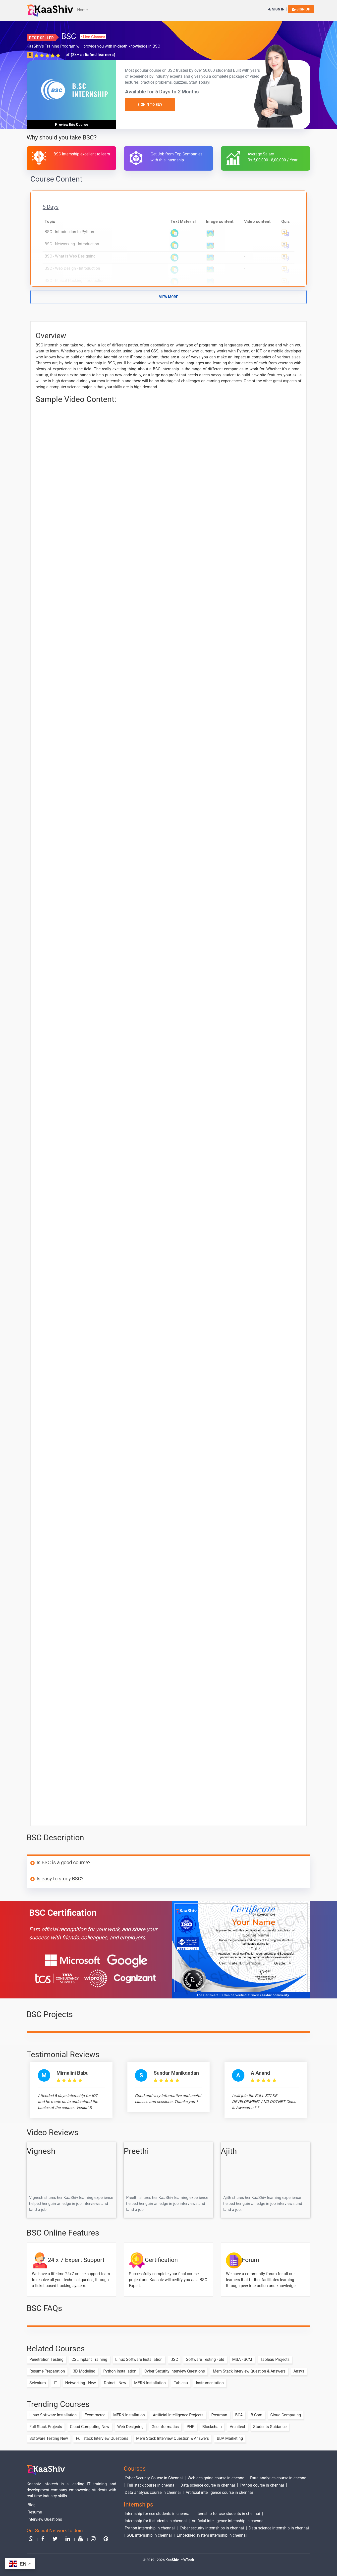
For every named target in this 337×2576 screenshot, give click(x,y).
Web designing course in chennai (216, 2477)
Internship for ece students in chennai (157, 2513)
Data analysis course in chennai (153, 2492)
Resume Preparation (47, 2371)
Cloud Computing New (89, 2426)
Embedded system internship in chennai (212, 2535)
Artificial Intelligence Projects (178, 2415)
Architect (237, 2426)
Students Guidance (269, 2426)
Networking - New (80, 2382)
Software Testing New (48, 2438)
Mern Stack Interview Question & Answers (249, 2371)
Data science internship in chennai (279, 2527)
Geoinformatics (165, 2426)
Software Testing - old (205, 2359)
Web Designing (130, 2426)
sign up (301, 9)
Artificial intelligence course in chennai (219, 2492)
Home (82, 9)
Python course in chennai (262, 2485)
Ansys (298, 2371)
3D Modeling (84, 2371)
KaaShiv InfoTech (180, 2560)
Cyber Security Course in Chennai (154, 2477)
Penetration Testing (46, 2359)
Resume (35, 2512)
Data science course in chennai (207, 2485)
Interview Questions (45, 2519)
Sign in (276, 9)
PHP (190, 2426)
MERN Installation (150, 2382)
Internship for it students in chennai (156, 2520)
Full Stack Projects (45, 2426)
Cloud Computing (285, 2415)
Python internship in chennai (150, 2527)
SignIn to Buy (149, 105)
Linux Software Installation (139, 2359)
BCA (239, 2415)
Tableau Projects (274, 2359)
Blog (32, 2505)
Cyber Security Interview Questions (174, 2371)
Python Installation (119, 2371)
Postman (219, 2415)
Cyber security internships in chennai (212, 2527)
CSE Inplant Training (89, 2359)
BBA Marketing (230, 2438)
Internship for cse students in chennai (227, 2513)
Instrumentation (210, 2382)
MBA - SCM (242, 2359)
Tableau (181, 2382)
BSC (174, 2359)
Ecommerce (95, 2415)
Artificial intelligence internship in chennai (228, 2520)
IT (55, 2382)
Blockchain (212, 2426)
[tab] (168, 1864)
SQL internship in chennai (149, 2535)
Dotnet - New (115, 2382)
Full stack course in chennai (151, 2485)
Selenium (37, 2382)
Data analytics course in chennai (279, 2477)
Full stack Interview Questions (102, 2438)
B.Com (256, 2415)
